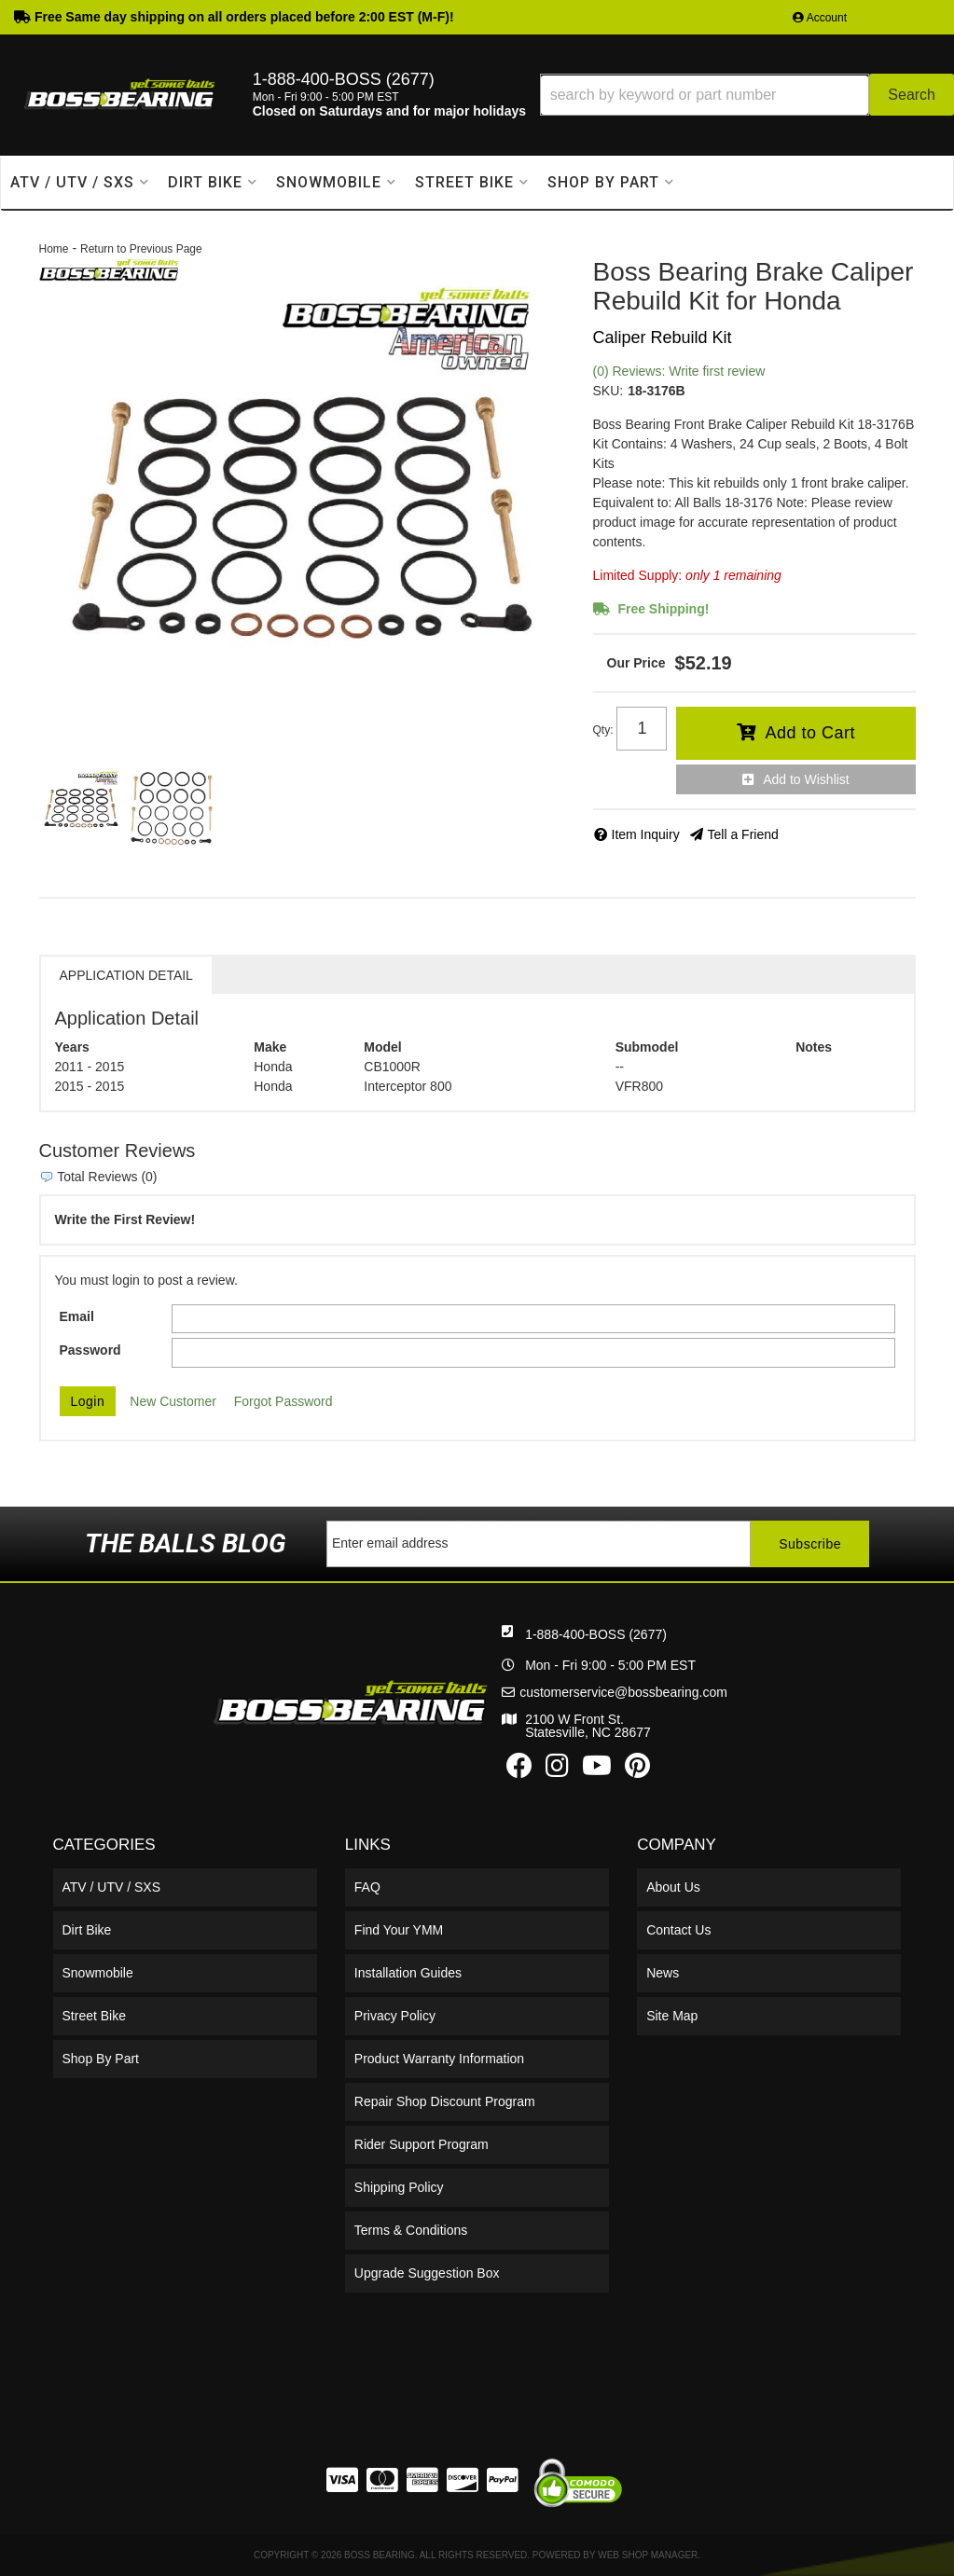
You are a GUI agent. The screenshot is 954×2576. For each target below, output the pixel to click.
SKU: (608, 390)
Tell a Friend (743, 834)
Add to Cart (810, 732)
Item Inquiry (646, 834)
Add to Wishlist (806, 779)
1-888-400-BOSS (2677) (596, 1634)
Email (77, 1316)
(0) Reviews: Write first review (679, 371)
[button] (747, 95)
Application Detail (126, 975)
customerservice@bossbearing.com (623, 1692)
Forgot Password (283, 1401)
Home (54, 248)
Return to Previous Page (141, 248)
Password (90, 1350)
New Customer (173, 1401)
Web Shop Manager (648, 2555)
